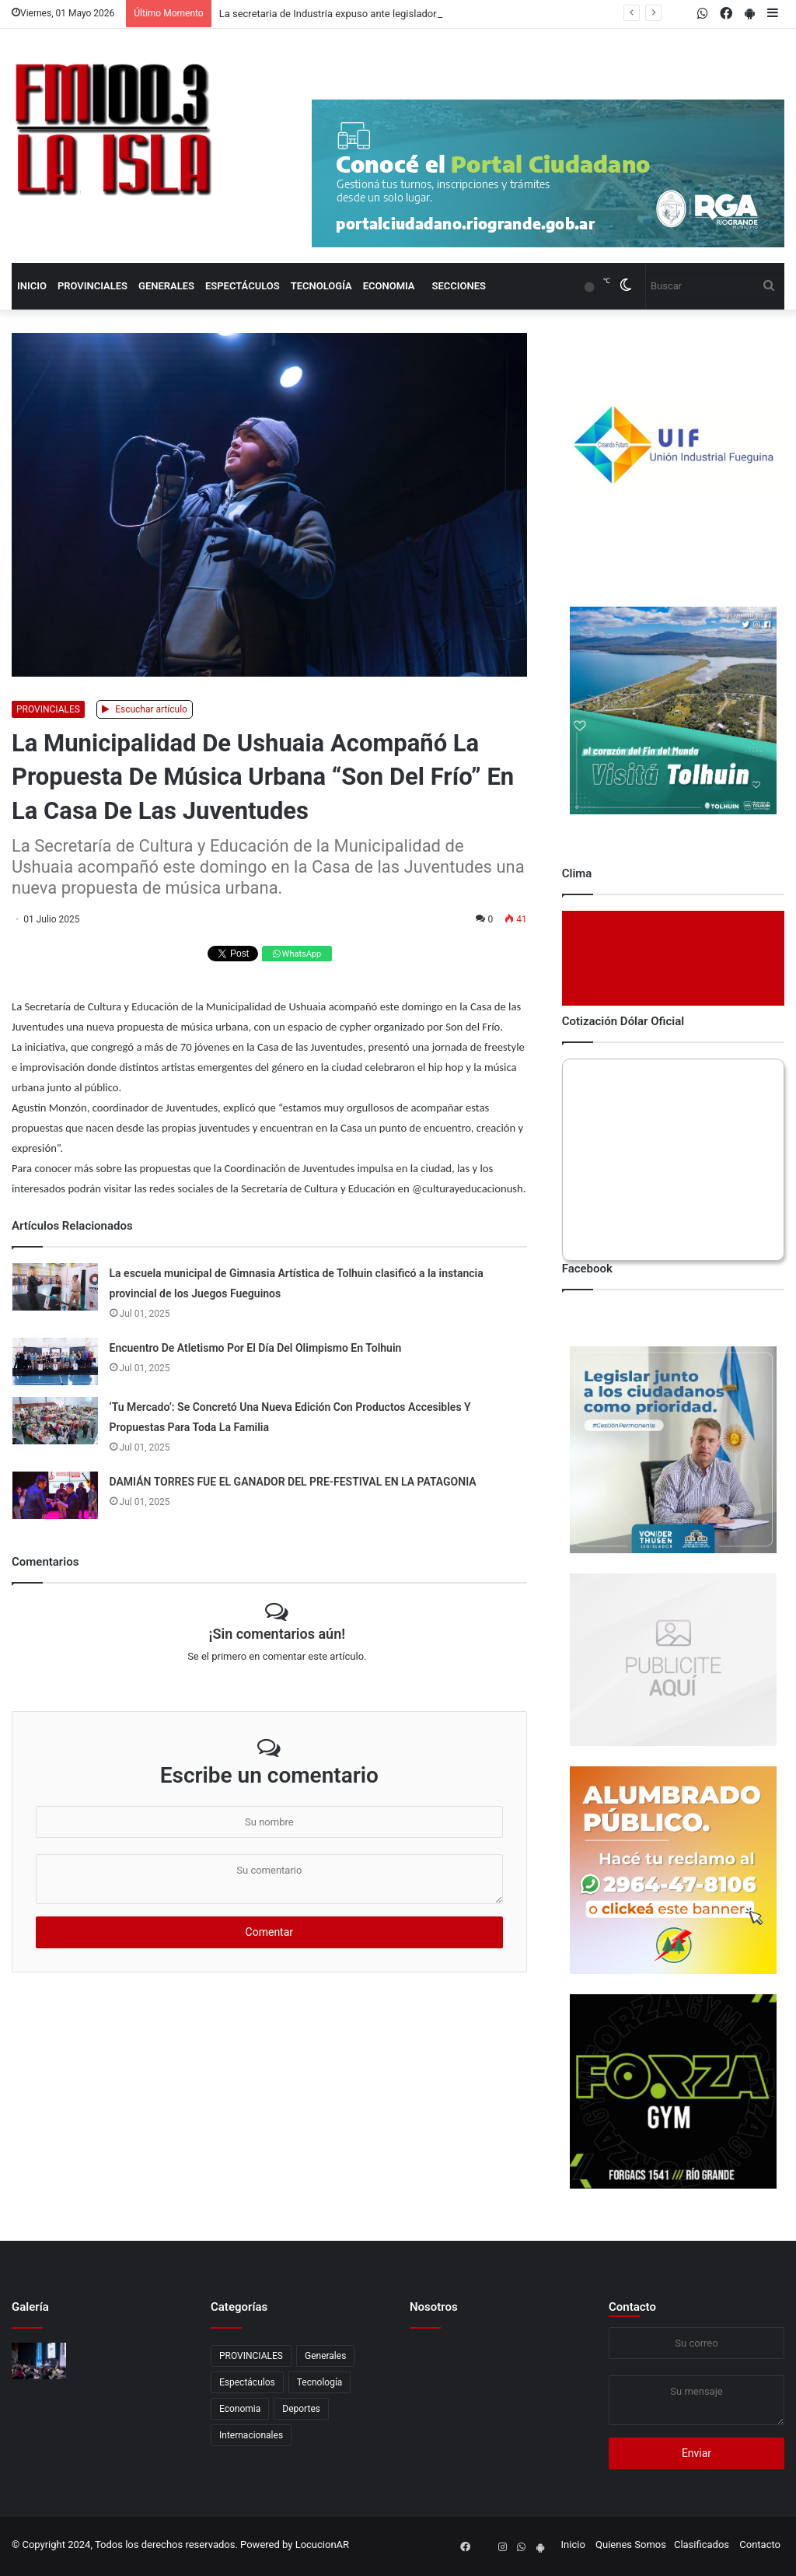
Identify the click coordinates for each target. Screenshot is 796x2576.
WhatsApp (297, 954)
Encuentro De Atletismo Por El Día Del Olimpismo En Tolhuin (256, 1348)
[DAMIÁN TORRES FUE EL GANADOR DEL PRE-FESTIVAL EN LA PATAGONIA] (55, 1495)
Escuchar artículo (144, 709)
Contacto (632, 2307)
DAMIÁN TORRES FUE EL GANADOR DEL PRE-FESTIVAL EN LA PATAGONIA (293, 1481)
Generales (166, 286)
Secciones (459, 286)
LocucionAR (322, 2544)
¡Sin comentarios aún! (277, 1634)
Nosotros (434, 2307)
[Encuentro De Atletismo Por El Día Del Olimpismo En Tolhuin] (55, 1361)
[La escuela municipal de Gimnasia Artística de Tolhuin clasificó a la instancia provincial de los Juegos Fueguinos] (55, 1287)
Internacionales (251, 2435)
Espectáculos (242, 286)
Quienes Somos (630, 2544)
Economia (389, 286)
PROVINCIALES (92, 286)
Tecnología (321, 286)
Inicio (32, 286)
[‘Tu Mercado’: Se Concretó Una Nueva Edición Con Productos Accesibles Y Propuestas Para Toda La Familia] (55, 1420)
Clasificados (701, 2544)
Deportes (301, 2408)
